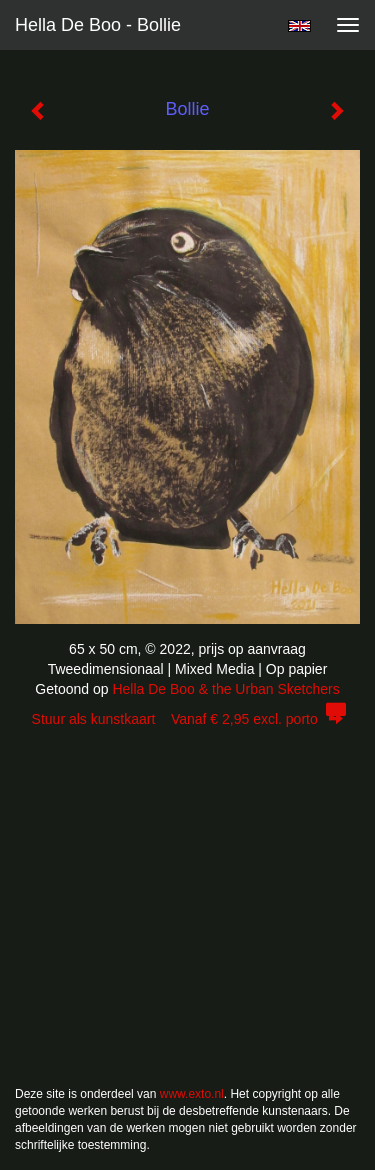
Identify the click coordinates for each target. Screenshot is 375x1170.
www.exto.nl (192, 1094)
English (299, 26)
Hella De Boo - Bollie (98, 25)
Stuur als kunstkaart (188, 719)
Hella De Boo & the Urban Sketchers (225, 689)
